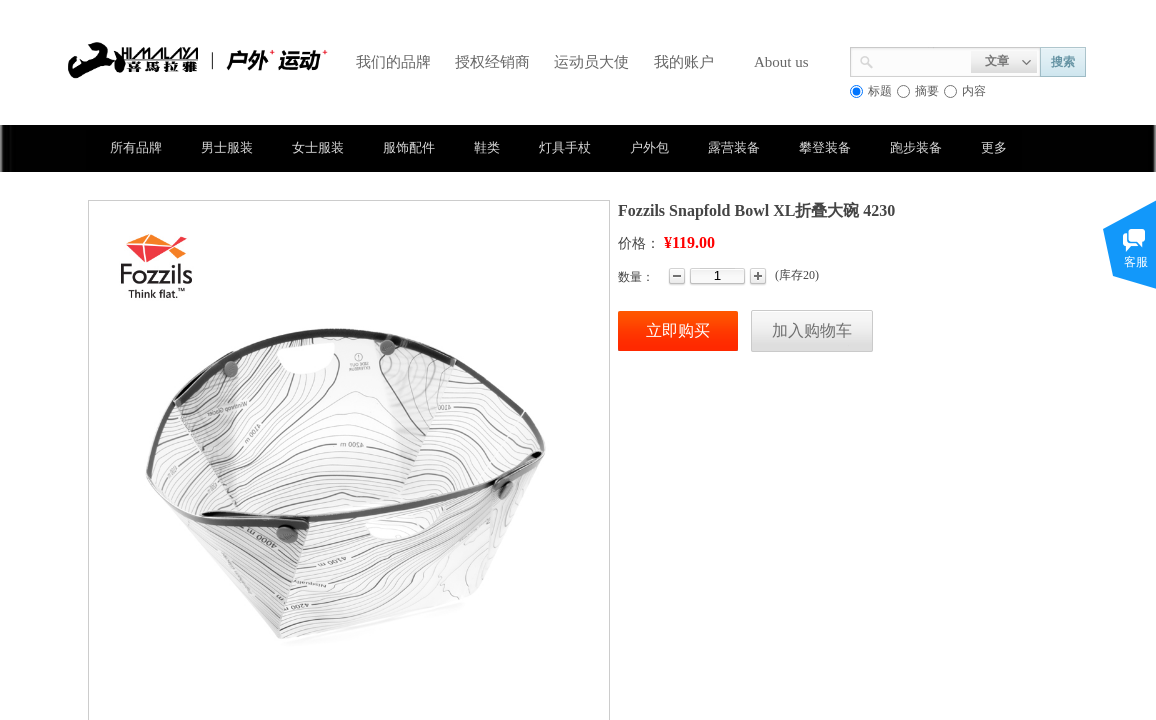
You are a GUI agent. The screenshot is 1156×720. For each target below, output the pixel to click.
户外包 (649, 147)
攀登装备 (825, 147)
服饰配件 (409, 147)
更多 (994, 147)
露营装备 (734, 147)
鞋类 (487, 147)
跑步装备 (916, 147)
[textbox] (922, 60)
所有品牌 (136, 147)
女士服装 (318, 147)
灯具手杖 (565, 147)
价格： (639, 243)
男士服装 (227, 147)
